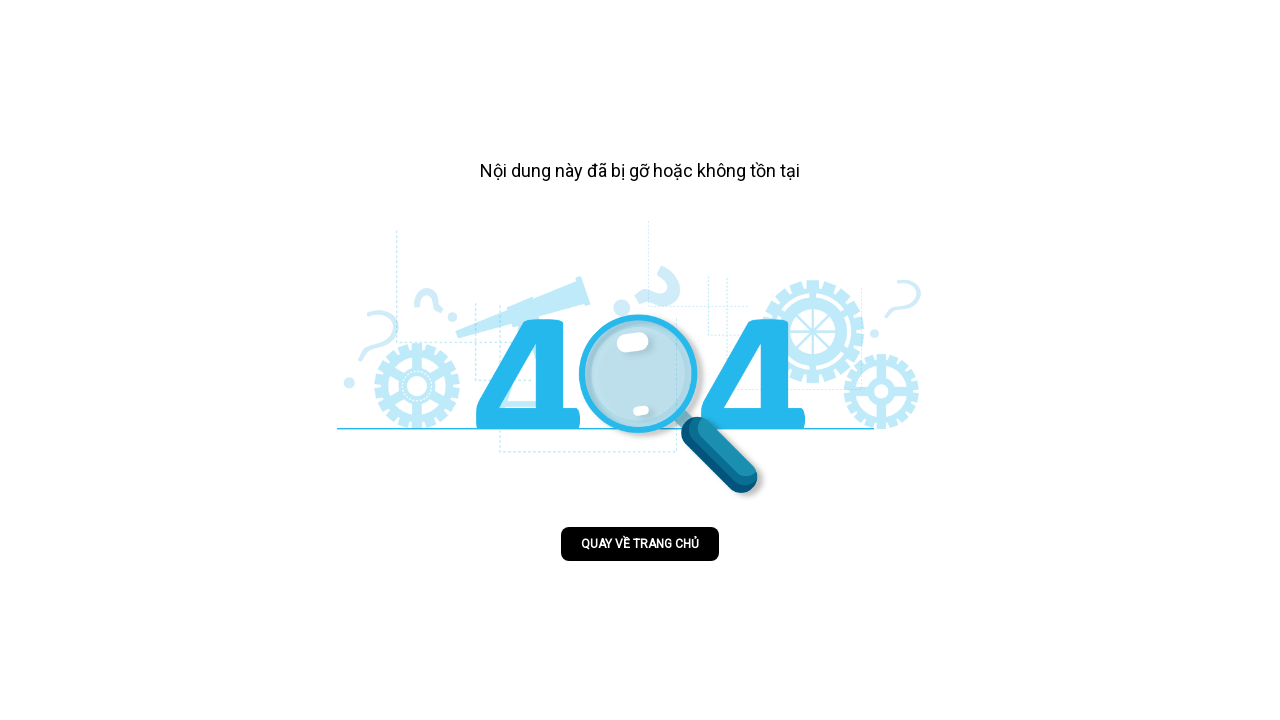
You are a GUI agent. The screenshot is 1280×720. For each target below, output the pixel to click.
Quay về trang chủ (640, 544)
